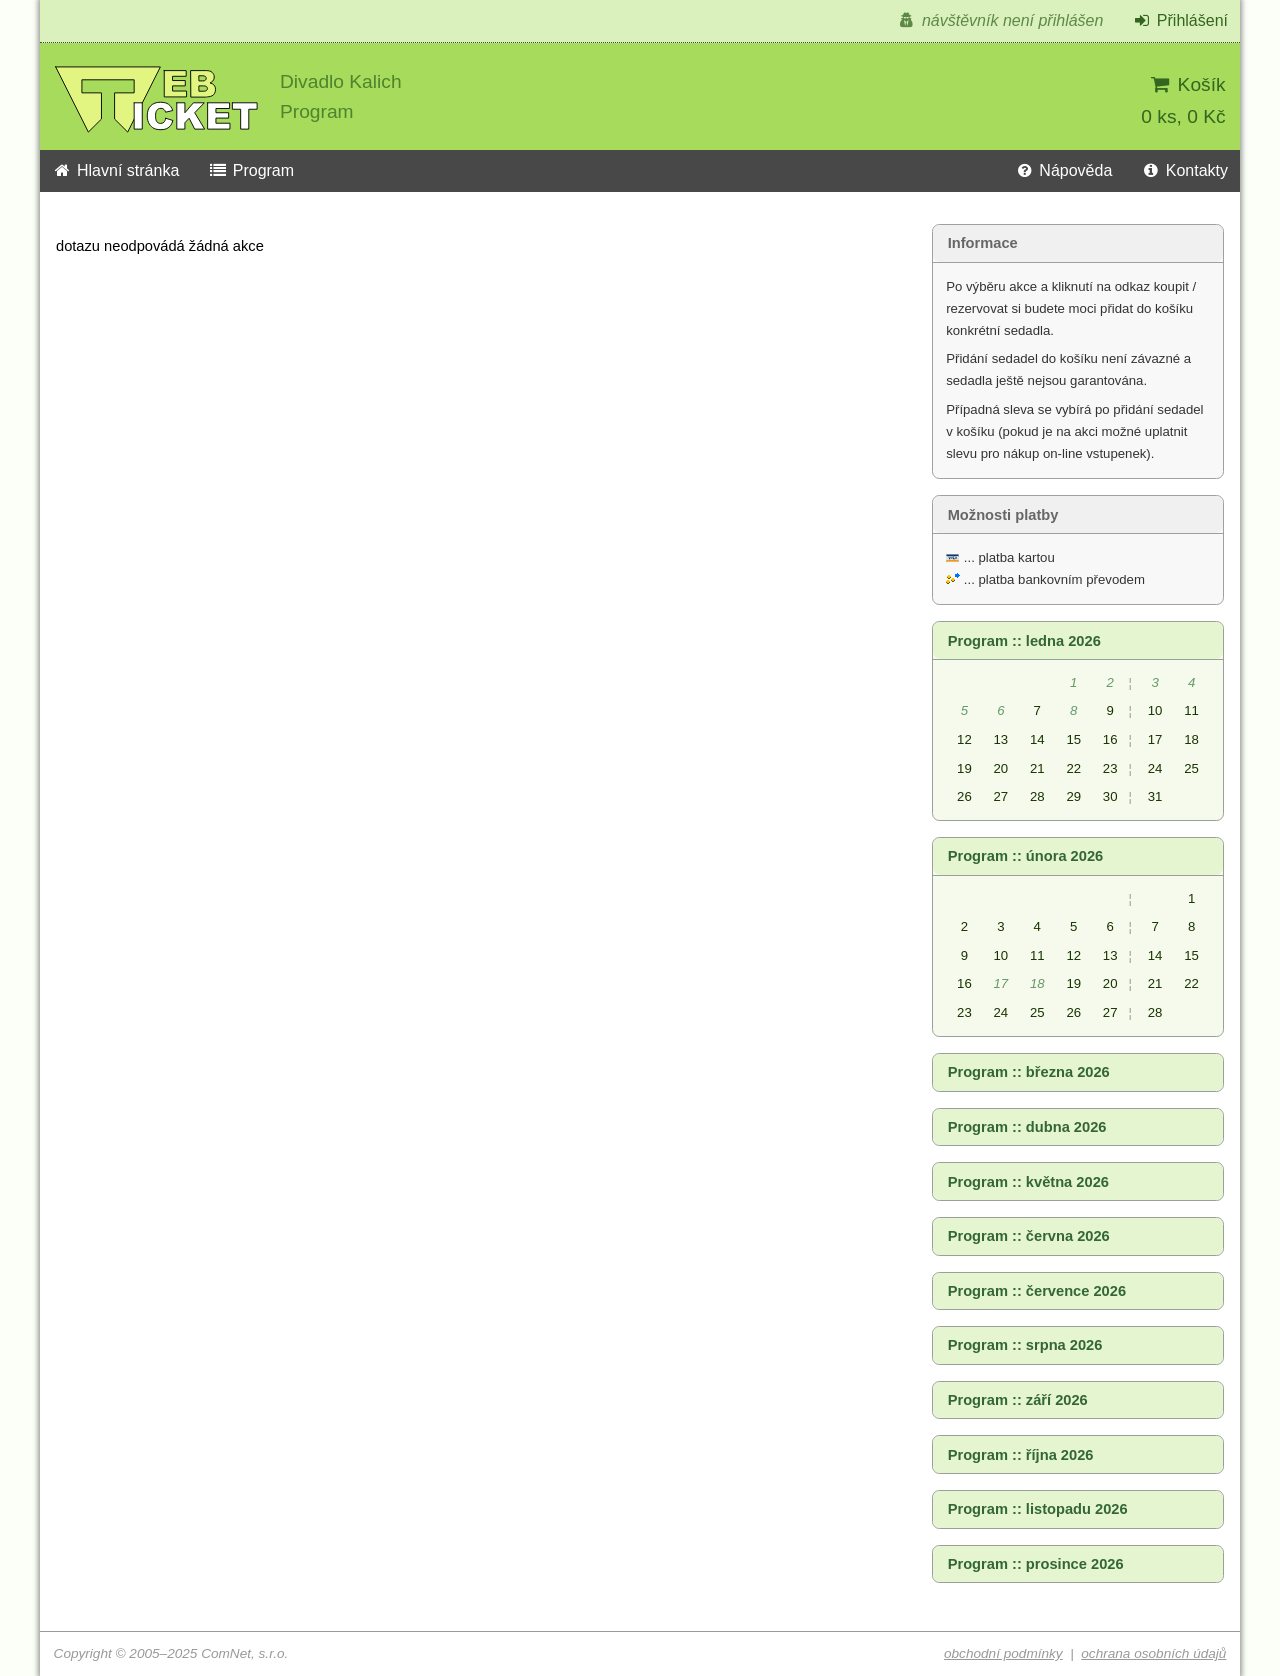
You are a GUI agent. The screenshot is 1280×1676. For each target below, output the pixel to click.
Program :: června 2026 (1029, 1236)
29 (1073, 796)
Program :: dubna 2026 (1027, 1127)
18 (1191, 739)
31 (1155, 796)
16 (1110, 739)
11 (1191, 710)
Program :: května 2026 (1028, 1182)
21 (1037, 768)
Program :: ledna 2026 (1024, 641)
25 (1191, 768)
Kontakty (1184, 170)
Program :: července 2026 (1037, 1291)
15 (1073, 739)
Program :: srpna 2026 (1025, 1345)
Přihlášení (1180, 20)
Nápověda (1063, 170)
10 (1155, 710)
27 (1001, 796)
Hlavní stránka (115, 170)
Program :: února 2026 (1026, 856)
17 (1155, 739)
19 (964, 768)
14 (1037, 739)
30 (1110, 796)
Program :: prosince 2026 (1036, 1564)
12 (964, 739)
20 (1001, 768)
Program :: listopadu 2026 (1038, 1509)
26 (964, 796)
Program (251, 170)
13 (1001, 739)
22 (1073, 768)
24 (1155, 768)
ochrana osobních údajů (1153, 1653)
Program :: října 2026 (1021, 1455)
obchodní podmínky (1003, 1653)
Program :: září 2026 (1018, 1400)
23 (1110, 768)
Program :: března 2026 (1029, 1072)
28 (1037, 796)
